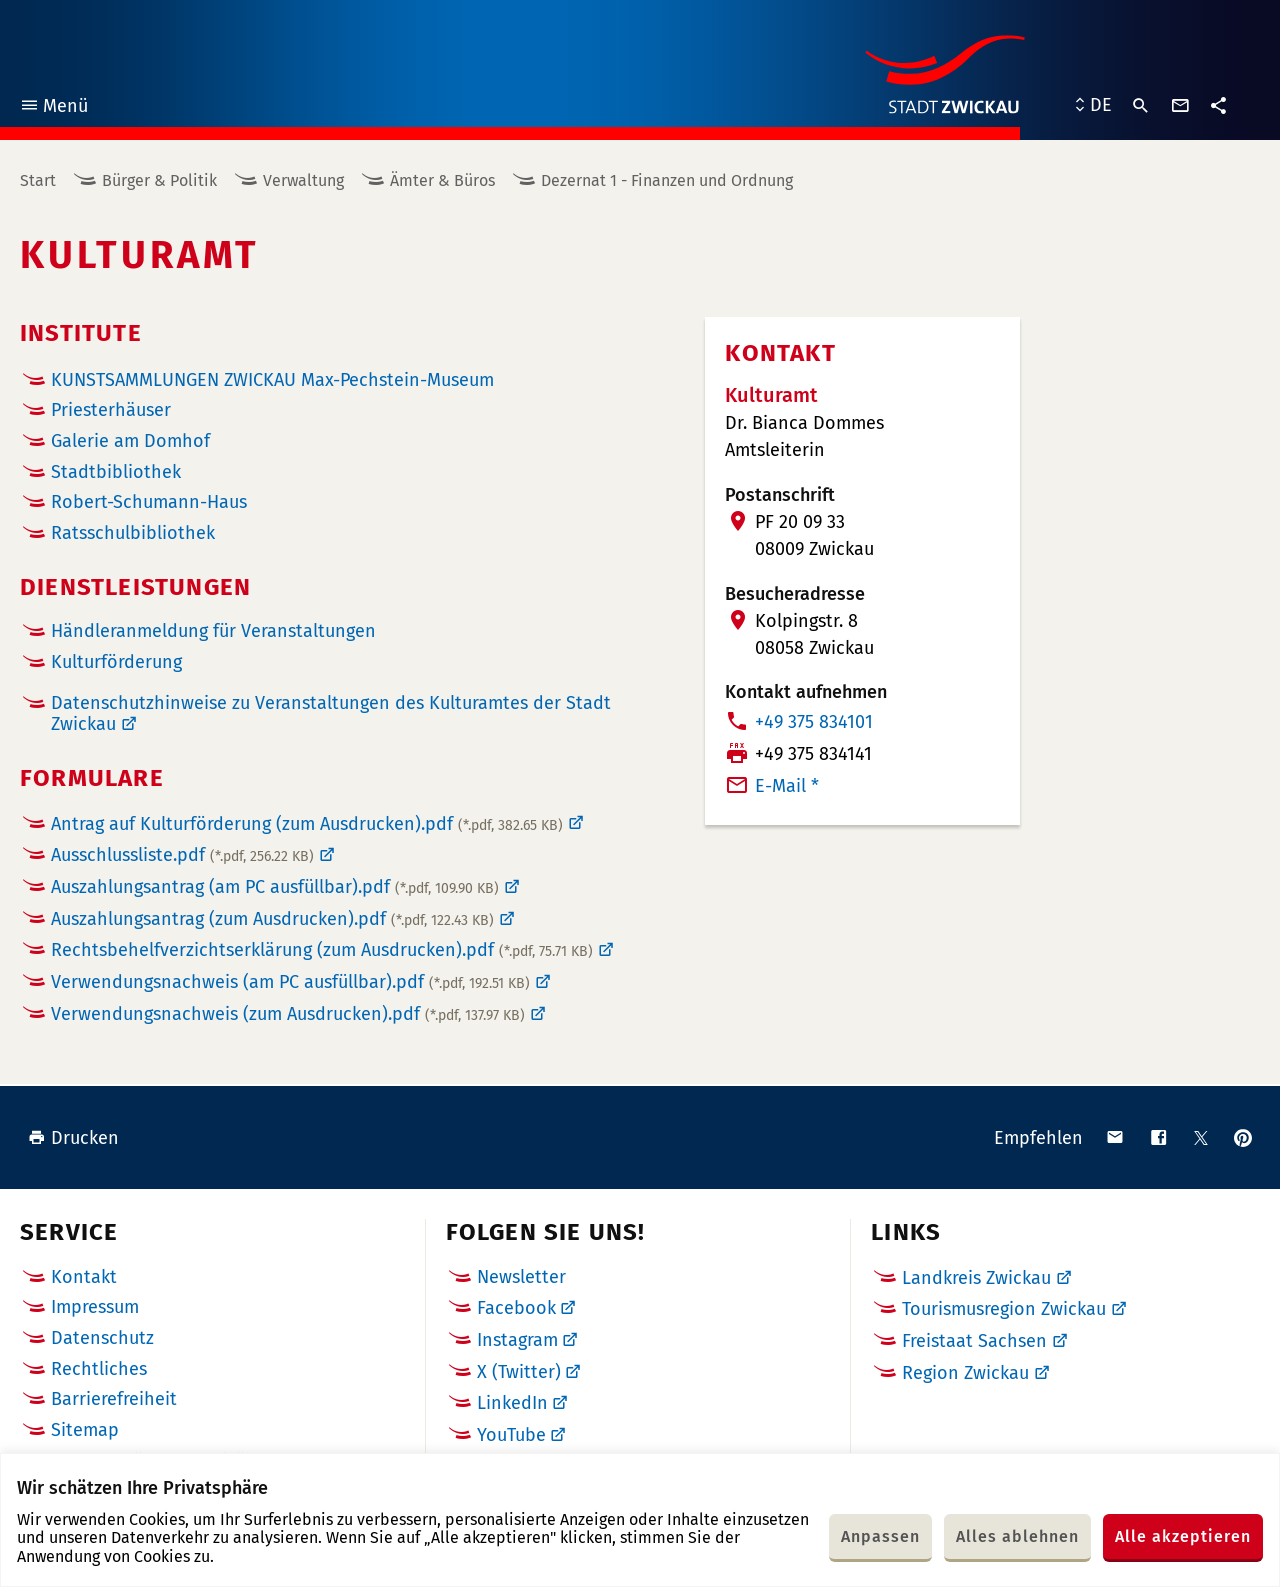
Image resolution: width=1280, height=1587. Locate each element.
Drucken (73, 1138)
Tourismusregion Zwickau (1004, 1309)
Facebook (516, 1308)
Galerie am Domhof (130, 441)
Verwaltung (303, 180)
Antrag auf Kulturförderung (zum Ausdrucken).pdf (307, 824)
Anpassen (880, 1536)
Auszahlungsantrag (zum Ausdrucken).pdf (272, 919)
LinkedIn (512, 1403)
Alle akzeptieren (1183, 1536)
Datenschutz (102, 1338)
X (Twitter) (519, 1372)
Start (38, 180)
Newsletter (521, 1277)
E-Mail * (787, 786)
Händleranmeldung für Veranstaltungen (213, 631)
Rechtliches (99, 1369)
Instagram (517, 1340)
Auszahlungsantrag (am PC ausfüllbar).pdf (275, 887)
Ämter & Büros (442, 180)
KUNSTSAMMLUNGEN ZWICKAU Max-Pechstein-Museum (272, 380)
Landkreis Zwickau (976, 1278)
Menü (53, 108)
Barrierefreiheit (114, 1399)
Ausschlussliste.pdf (182, 855)
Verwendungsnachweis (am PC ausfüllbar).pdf (290, 982)
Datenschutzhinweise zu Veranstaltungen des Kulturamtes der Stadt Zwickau (331, 714)
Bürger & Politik (159, 180)
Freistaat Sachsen (974, 1341)
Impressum (95, 1307)
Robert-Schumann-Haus (149, 502)
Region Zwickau (965, 1373)
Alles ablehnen (1017, 1536)
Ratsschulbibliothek (133, 533)
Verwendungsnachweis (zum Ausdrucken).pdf (288, 1014)
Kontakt (84, 1277)
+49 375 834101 (814, 722)
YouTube (511, 1435)
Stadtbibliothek (116, 472)
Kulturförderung (116, 662)
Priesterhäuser (111, 410)
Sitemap (85, 1430)
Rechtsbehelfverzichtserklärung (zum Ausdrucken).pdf (322, 950)
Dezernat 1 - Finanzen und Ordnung (667, 180)
